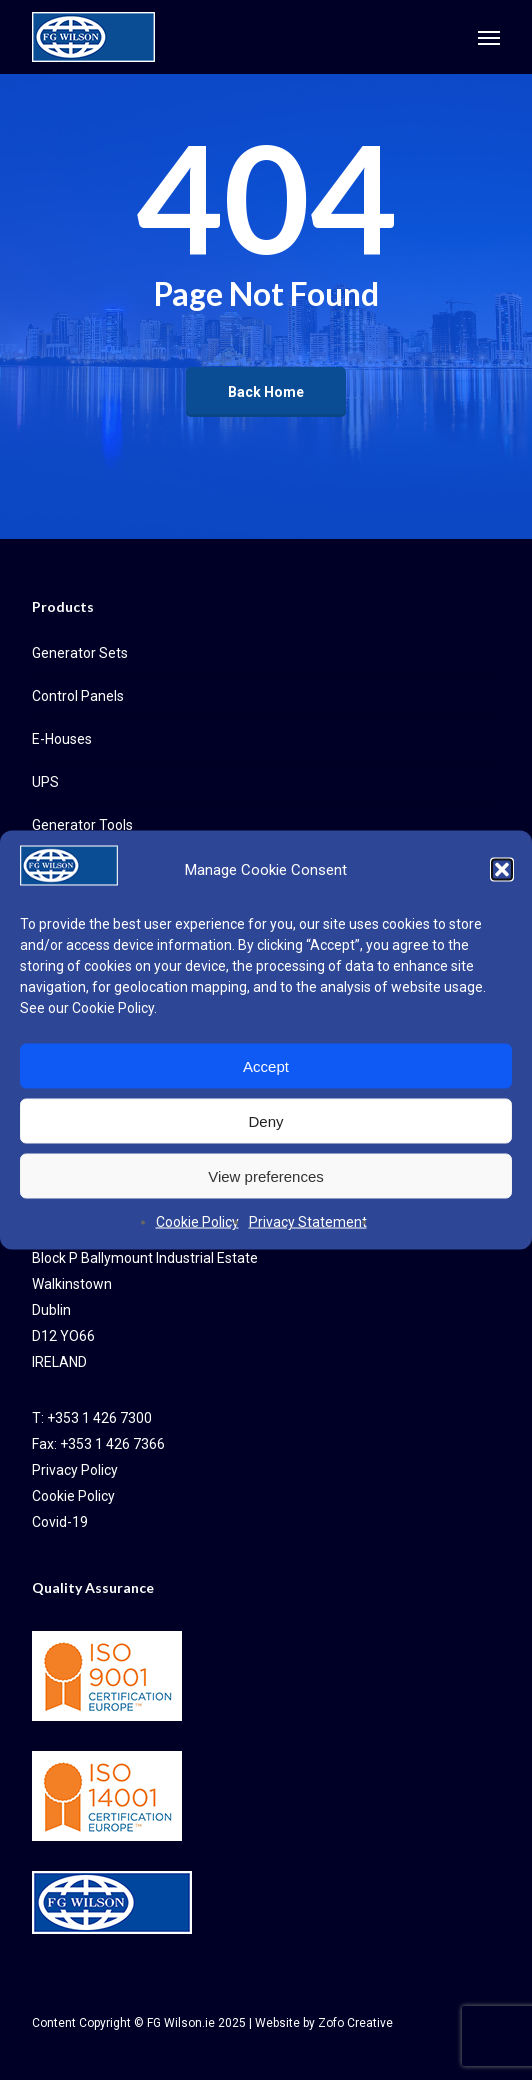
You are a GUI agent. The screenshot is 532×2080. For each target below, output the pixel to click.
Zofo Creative (355, 2023)
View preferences (266, 1175)
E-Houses (62, 739)
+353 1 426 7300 (99, 1418)
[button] (502, 870)
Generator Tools (82, 825)
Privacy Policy (75, 1470)
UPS (45, 782)
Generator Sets (80, 653)
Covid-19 (60, 1522)
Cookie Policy (113, 1008)
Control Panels (78, 696)
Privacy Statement (308, 1222)
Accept (266, 1065)
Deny (265, 1120)
